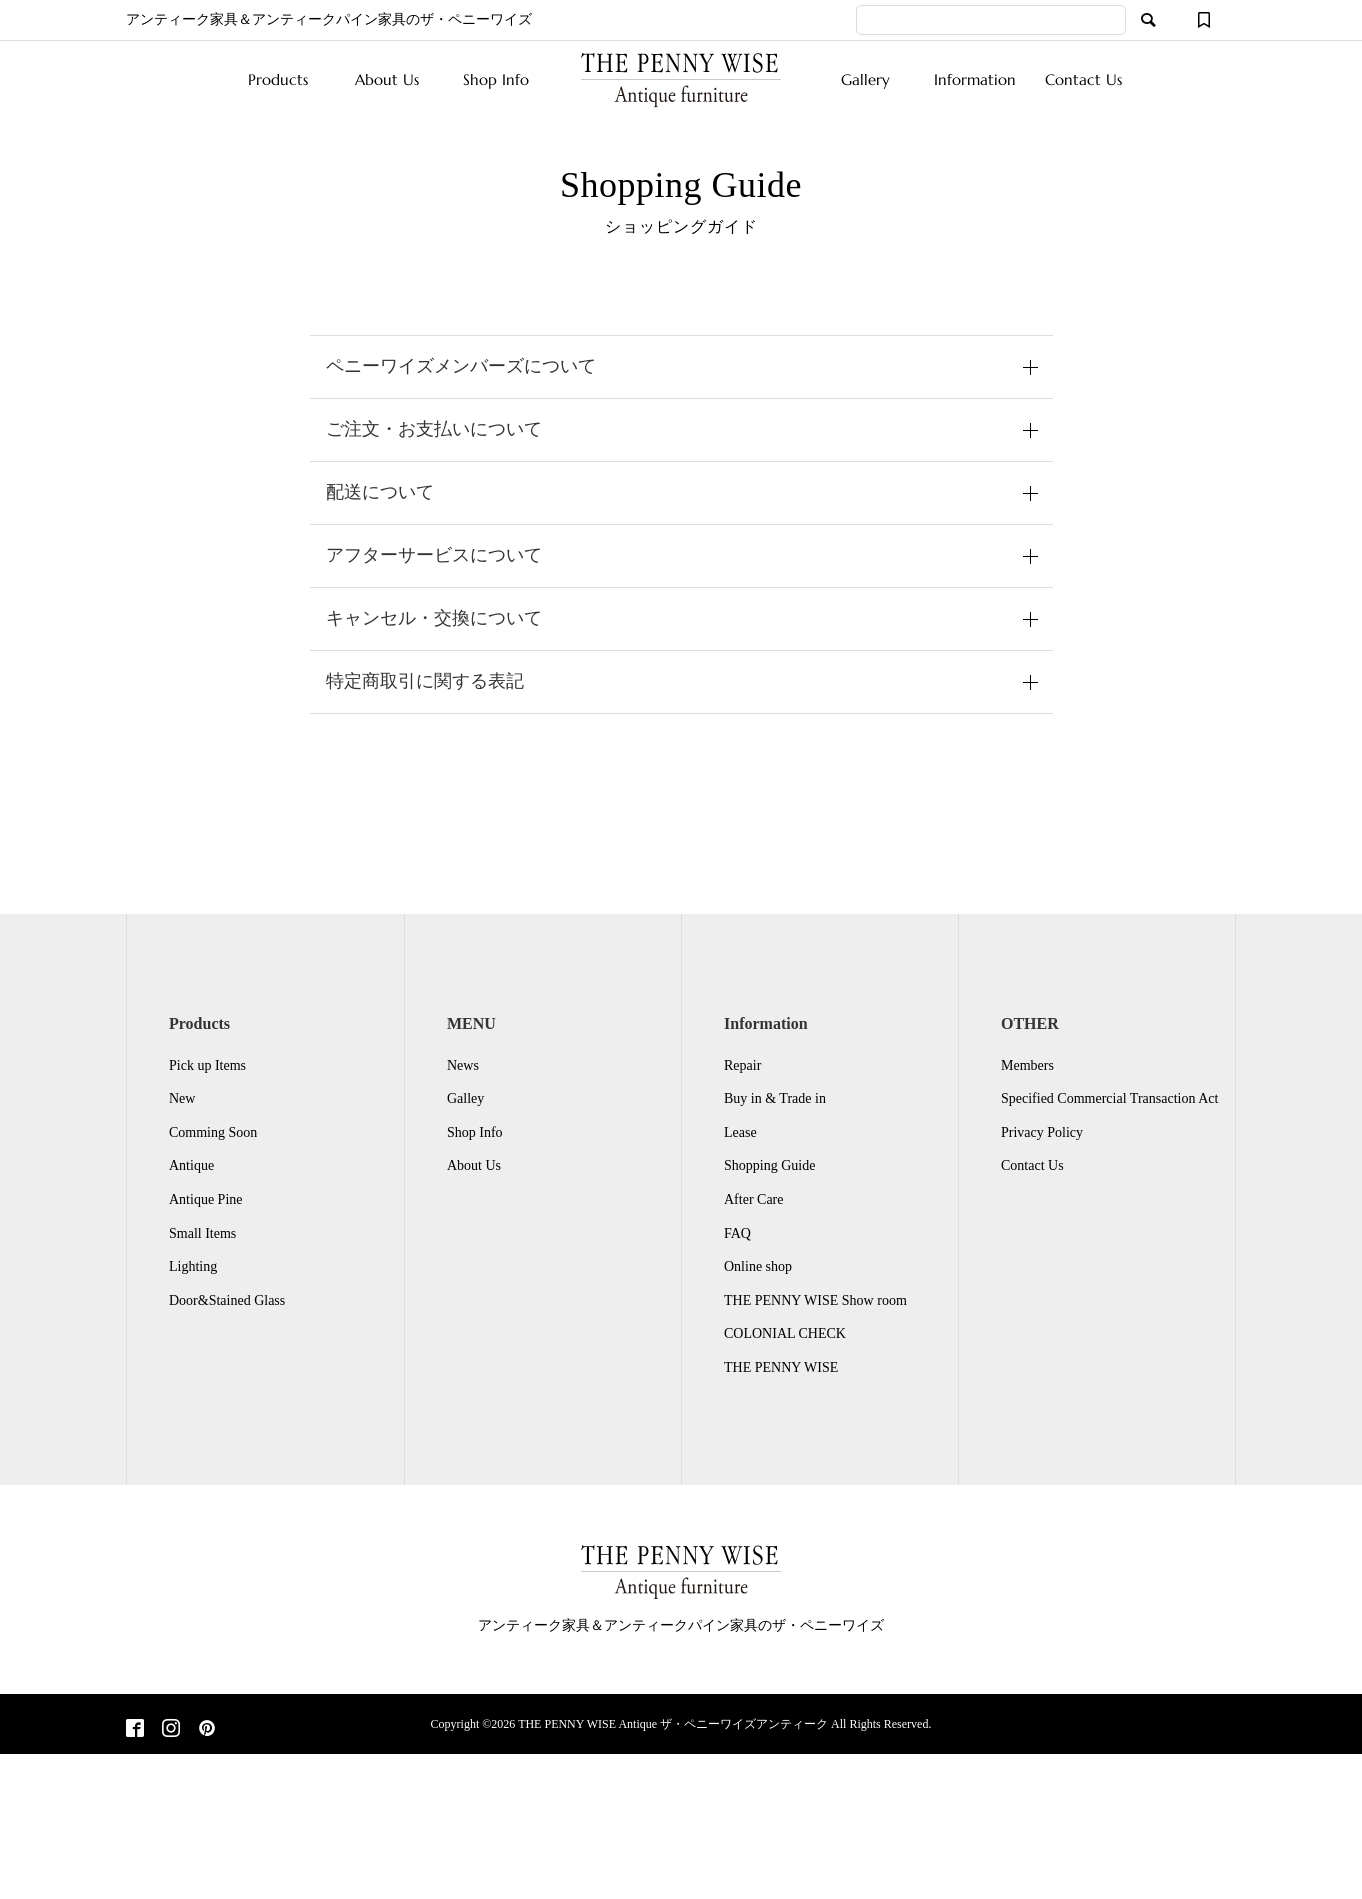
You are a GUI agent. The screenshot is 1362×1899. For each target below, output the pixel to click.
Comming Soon (213, 1132)
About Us (387, 79)
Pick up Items (207, 1065)
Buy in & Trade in (775, 1098)
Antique (191, 1165)
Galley (465, 1098)
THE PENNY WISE (781, 1367)
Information (975, 79)
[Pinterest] (207, 1730)
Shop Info (496, 79)
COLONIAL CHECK (785, 1333)
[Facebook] (135, 1730)
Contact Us (1083, 79)
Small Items (202, 1233)
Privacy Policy (1042, 1132)
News (463, 1065)
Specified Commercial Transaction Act (1109, 1098)
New (182, 1098)
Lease (740, 1132)
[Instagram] (171, 1730)
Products (278, 79)
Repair (742, 1065)
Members (1027, 1065)
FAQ (737, 1233)
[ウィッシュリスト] (1204, 20)
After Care (753, 1199)
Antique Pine (206, 1199)
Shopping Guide (769, 1165)
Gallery (865, 79)
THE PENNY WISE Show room (815, 1300)
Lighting (193, 1266)
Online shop (758, 1266)
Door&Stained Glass (227, 1300)
